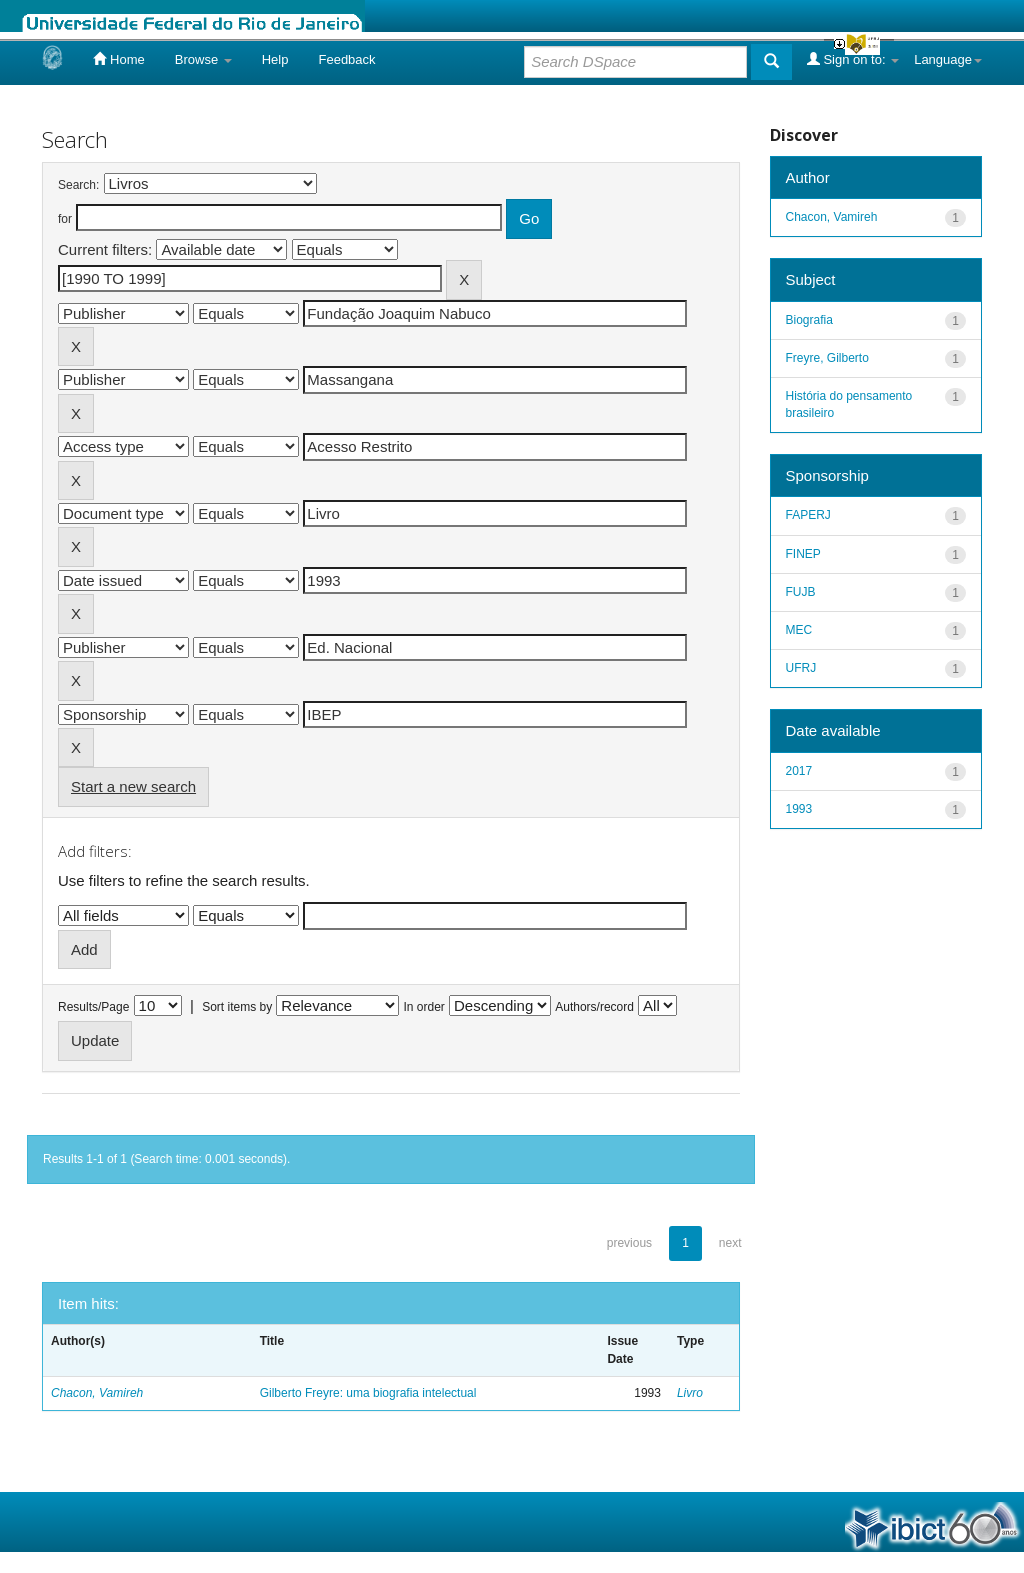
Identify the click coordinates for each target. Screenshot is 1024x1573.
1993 (799, 809)
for (65, 219)
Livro (690, 1393)
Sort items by (237, 1007)
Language (948, 59)
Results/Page (93, 1007)
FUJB (801, 592)
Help (275, 59)
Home (118, 59)
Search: (78, 185)
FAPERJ (808, 515)
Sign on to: (853, 59)
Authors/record (594, 1007)
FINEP (803, 554)
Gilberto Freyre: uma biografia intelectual (368, 1393)
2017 (799, 771)
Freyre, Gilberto (827, 358)
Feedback (346, 59)
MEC (799, 630)
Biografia (809, 320)
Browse (203, 59)
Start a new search (133, 786)
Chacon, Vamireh (97, 1393)
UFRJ (801, 668)
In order (424, 1007)
